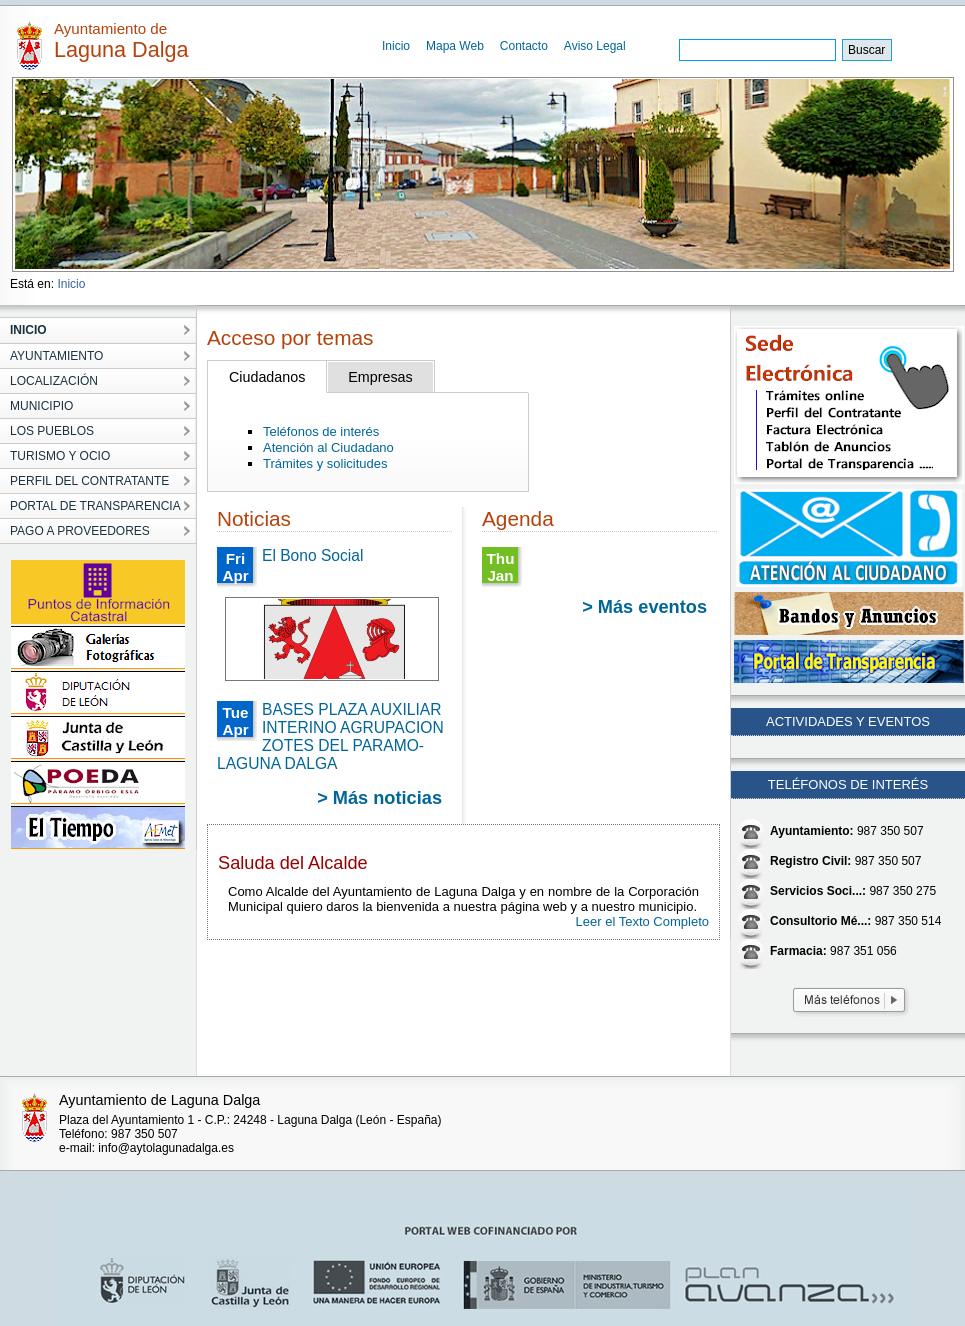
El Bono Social (312, 555)
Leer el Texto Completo (642, 921)
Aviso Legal (595, 46)
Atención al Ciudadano (328, 447)
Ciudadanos (267, 377)
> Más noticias (379, 798)
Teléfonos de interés (321, 431)
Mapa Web (455, 46)
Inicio (396, 46)
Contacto (524, 46)
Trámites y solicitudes (325, 463)
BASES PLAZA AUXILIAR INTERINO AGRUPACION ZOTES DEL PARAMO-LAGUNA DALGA (330, 736)
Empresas (380, 377)
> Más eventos (644, 607)
